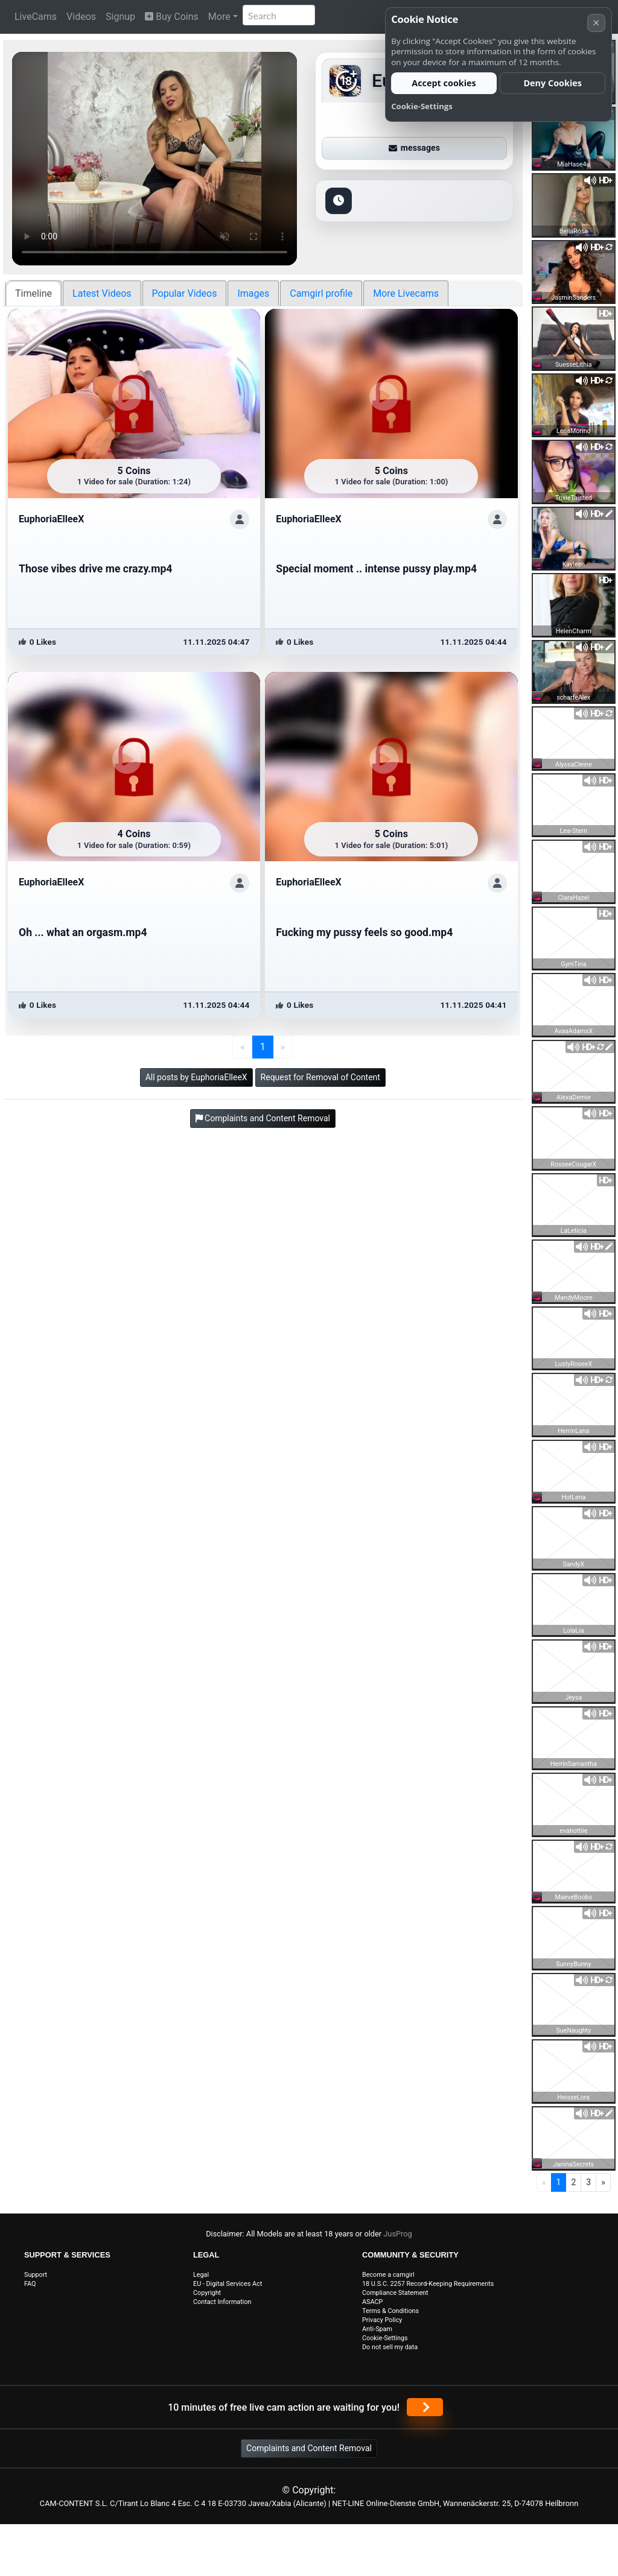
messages (415, 148)
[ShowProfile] (239, 519)
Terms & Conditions (390, 2311)
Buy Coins (172, 16)
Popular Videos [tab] (184, 293)
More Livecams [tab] (406, 293)
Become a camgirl (388, 2275)
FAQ (30, 2284)
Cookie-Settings (385, 2338)
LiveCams (35, 16)
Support (35, 2275)
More (219, 16)
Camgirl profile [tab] (321, 293)
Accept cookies (444, 83)
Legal (201, 2275)
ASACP (372, 2302)
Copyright (207, 2293)
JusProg (397, 2233)
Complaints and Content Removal (309, 2448)
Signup (120, 16)
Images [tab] (253, 293)
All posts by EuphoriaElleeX (196, 1077)
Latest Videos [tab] (101, 293)
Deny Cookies (552, 83)
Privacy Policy (382, 2320)
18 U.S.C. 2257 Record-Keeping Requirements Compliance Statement (428, 2288)
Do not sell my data (390, 2347)
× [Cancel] (596, 22)
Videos (81, 16)
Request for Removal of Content (320, 1077)
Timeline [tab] (33, 293)
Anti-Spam (377, 2329)
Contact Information (222, 2302)
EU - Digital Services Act (227, 2284)
